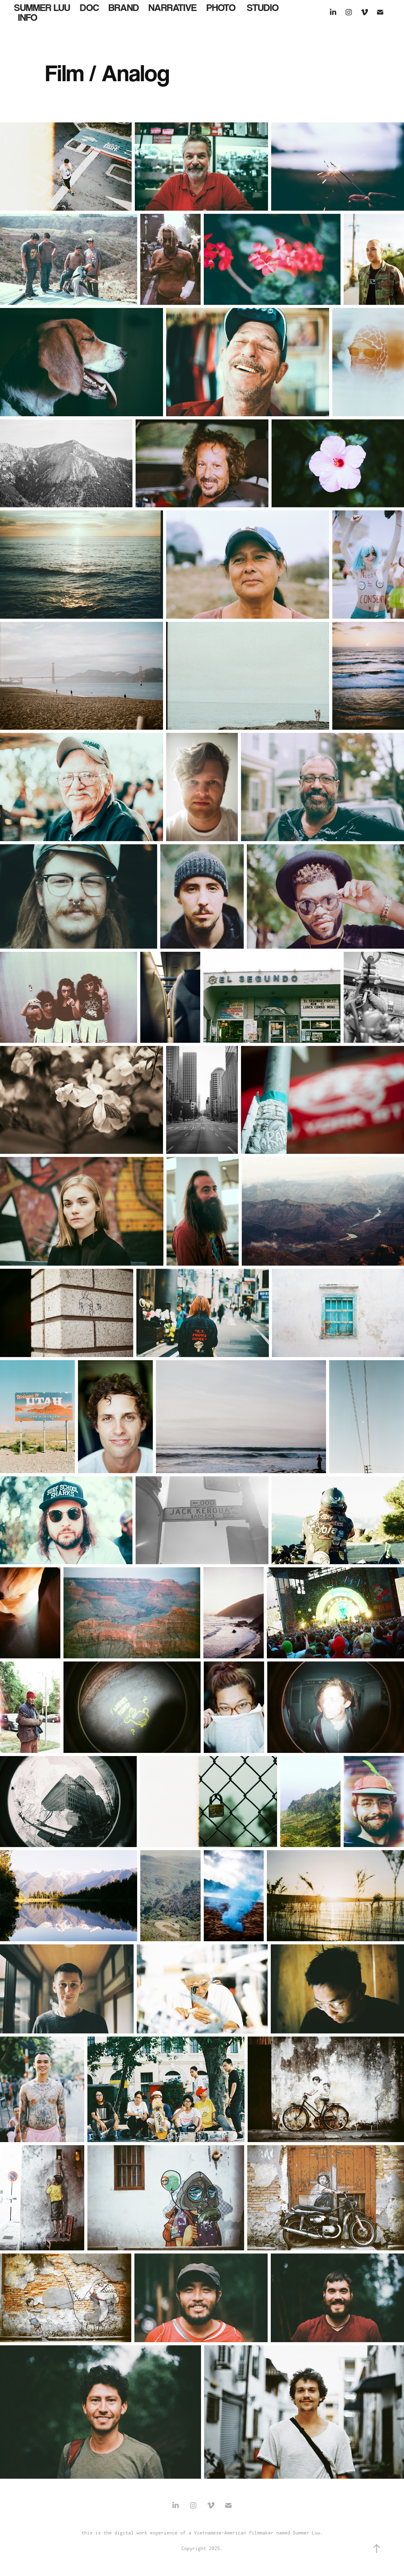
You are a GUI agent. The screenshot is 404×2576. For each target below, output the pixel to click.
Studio (263, 7)
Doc (89, 7)
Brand (124, 7)
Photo (221, 7)
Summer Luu (42, 7)
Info (27, 17)
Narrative (173, 7)
